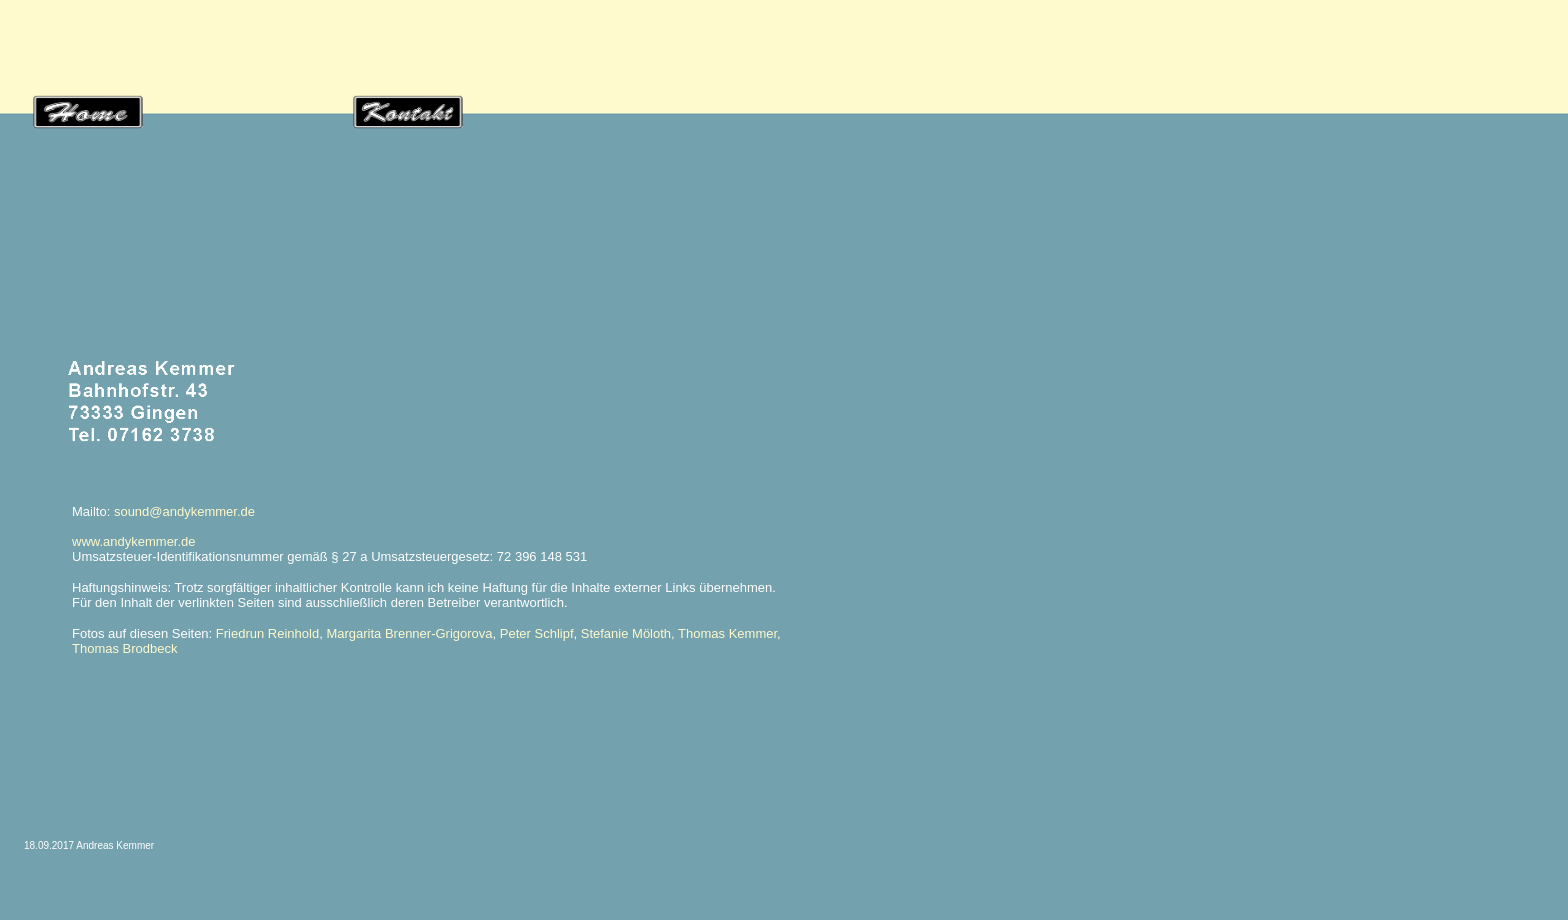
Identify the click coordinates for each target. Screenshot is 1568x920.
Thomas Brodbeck (125, 648)
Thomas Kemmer (727, 633)
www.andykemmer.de (134, 541)
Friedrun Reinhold (267, 633)
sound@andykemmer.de (184, 511)
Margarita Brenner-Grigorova (409, 633)
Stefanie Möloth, (628, 633)
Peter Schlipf (537, 633)
